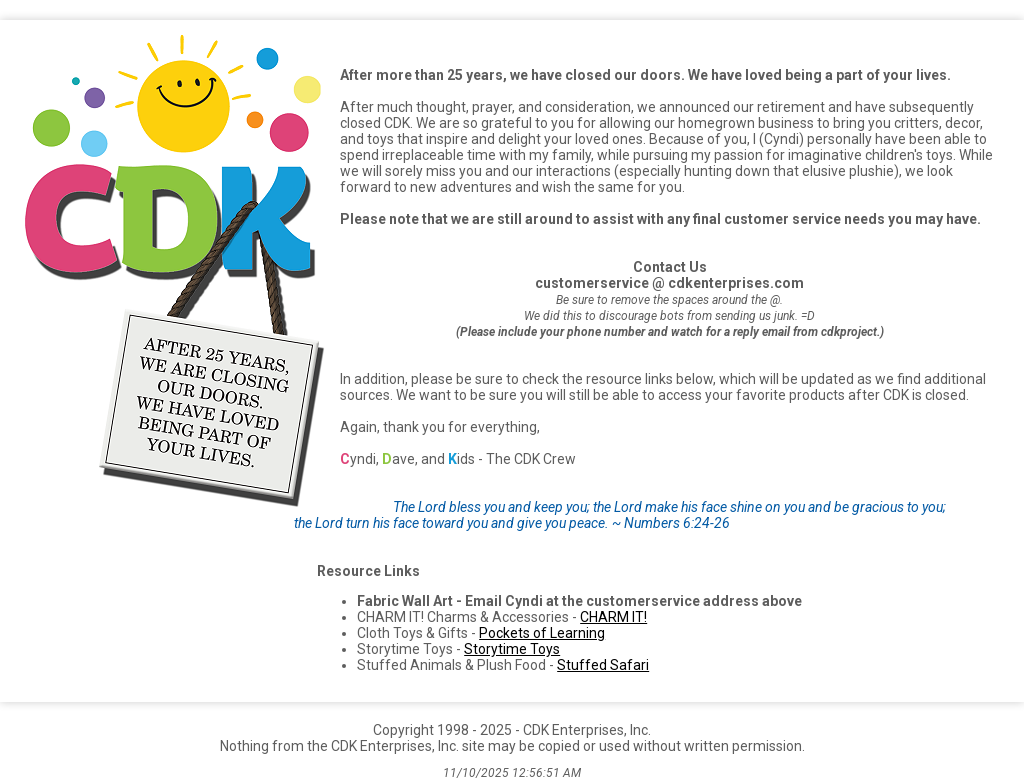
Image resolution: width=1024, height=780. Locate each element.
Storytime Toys (512, 649)
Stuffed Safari (603, 665)
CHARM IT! (613, 617)
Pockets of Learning (542, 633)
